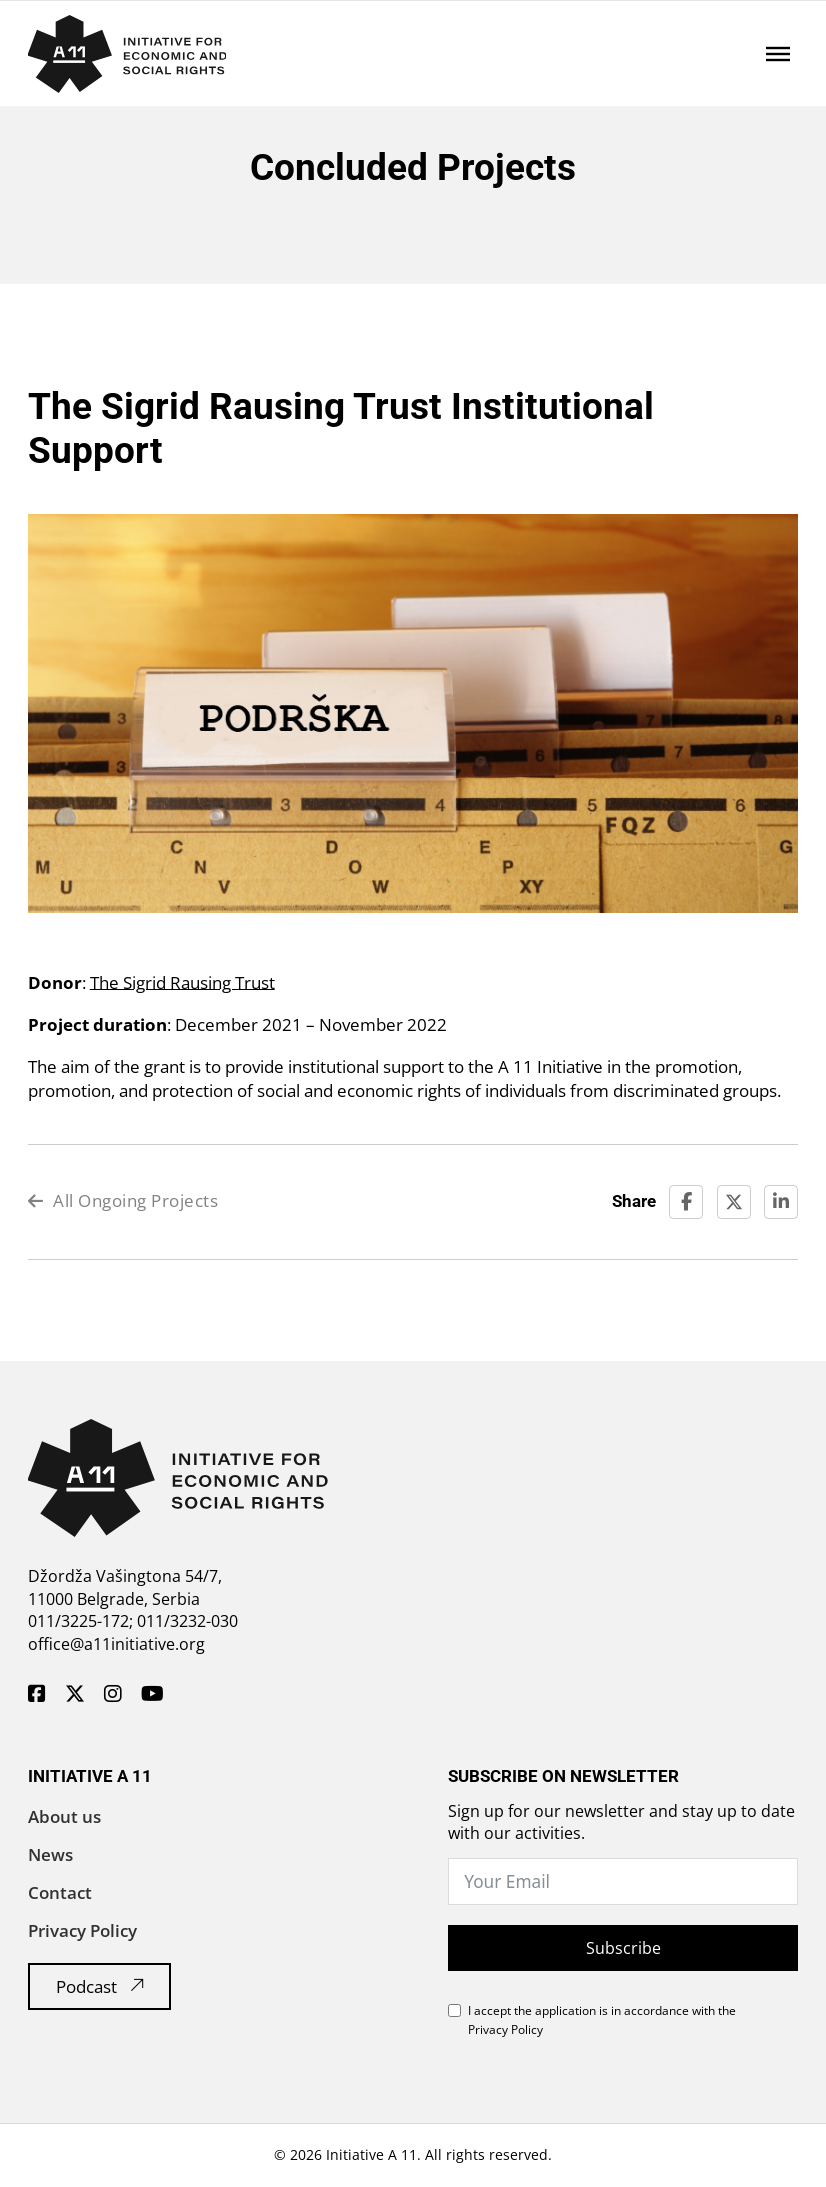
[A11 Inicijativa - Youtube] (152, 1695)
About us (64, 1816)
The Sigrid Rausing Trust (182, 982)
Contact (60, 1892)
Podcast (100, 1986)
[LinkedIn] (781, 1202)
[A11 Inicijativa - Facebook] (37, 1695)
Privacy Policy (82, 1930)
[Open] (778, 53)
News (50, 1854)
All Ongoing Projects (123, 1200)
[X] (734, 1202)
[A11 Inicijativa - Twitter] (75, 1695)
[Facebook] (686, 1202)
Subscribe (623, 1948)
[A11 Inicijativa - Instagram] (113, 1695)
